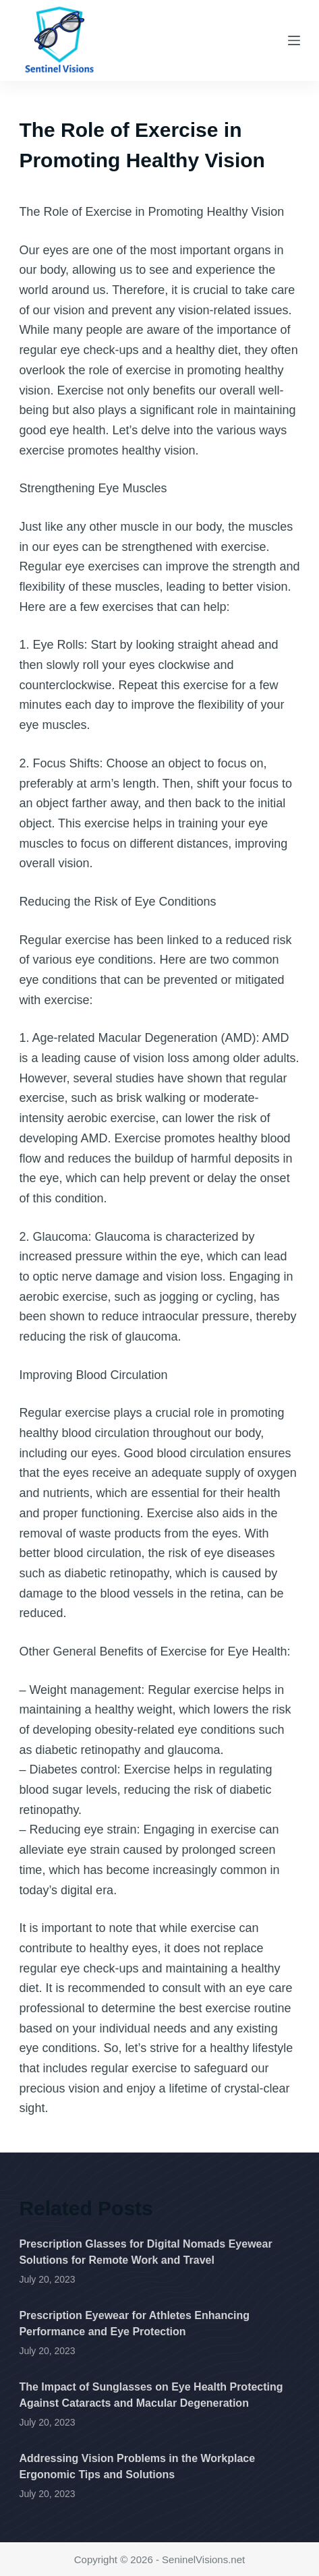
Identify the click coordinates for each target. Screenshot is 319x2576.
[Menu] (294, 40)
